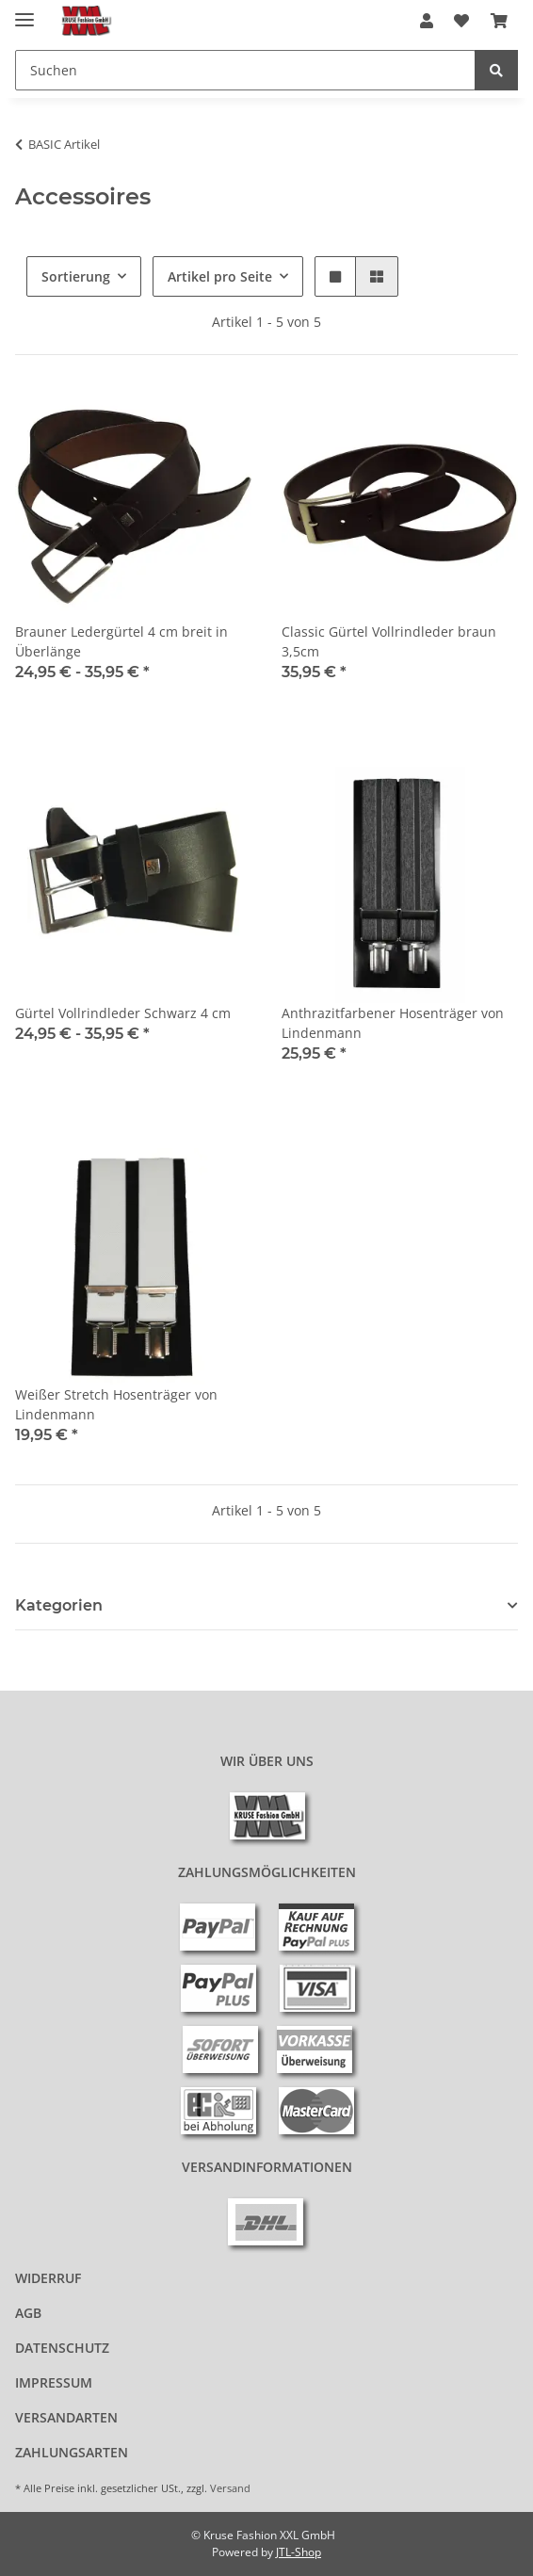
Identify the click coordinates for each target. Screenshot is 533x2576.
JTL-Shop (298, 2552)
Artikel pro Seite (220, 276)
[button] (427, 21)
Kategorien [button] (59, 1605)
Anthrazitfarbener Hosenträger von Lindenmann (393, 1023)
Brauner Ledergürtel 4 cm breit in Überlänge (121, 641)
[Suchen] (245, 70)
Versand (230, 2488)
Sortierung (75, 276)
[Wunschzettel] (461, 21)
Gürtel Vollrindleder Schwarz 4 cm (123, 1013)
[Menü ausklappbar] (24, 12)
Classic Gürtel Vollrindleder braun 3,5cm (389, 641)
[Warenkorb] (499, 21)
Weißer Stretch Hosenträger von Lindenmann (116, 1404)
